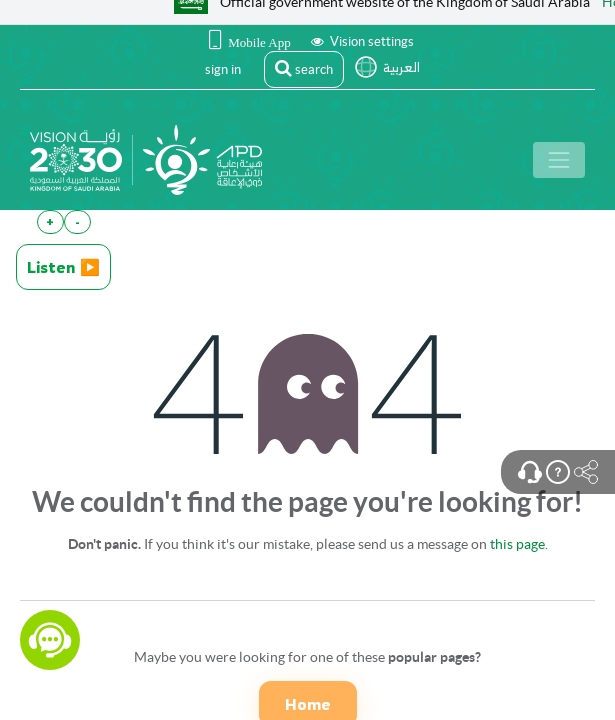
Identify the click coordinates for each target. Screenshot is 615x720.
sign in (223, 69)
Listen (63, 267)
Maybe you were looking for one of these (307, 657)
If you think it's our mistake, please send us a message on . (308, 544)
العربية (401, 67)
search (304, 68)
